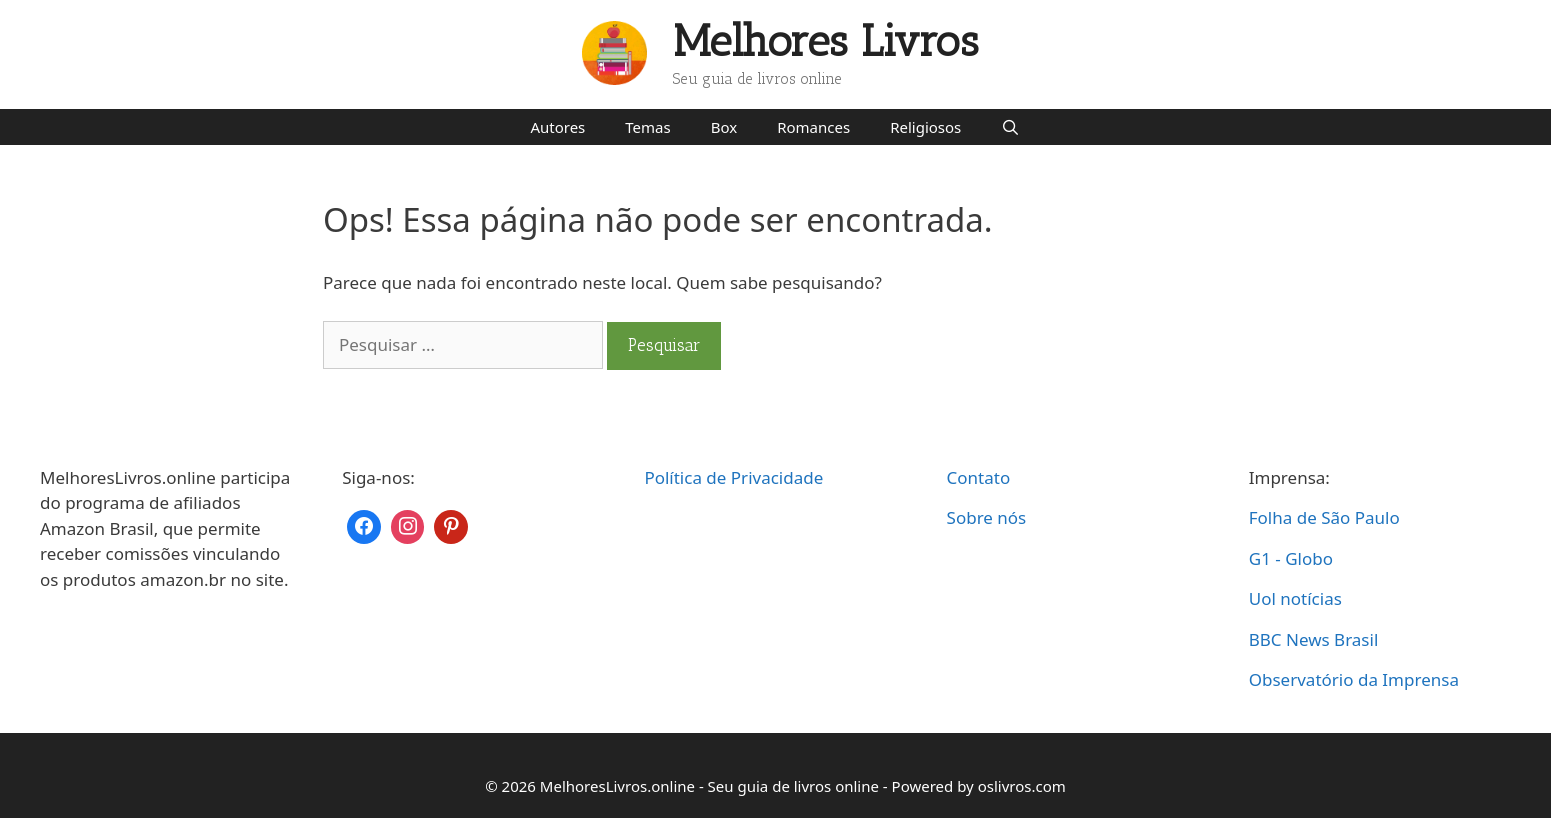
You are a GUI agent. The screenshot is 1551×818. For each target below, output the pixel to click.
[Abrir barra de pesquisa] (1010, 127)
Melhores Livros (826, 41)
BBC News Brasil (1314, 639)
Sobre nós (987, 517)
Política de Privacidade (733, 477)
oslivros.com (1022, 786)
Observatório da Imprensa (1354, 679)
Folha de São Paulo (1324, 517)
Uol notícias (1295, 598)
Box (724, 127)
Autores (557, 127)
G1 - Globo (1291, 558)
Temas (647, 127)
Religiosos (925, 127)
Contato (979, 477)
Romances (813, 127)
